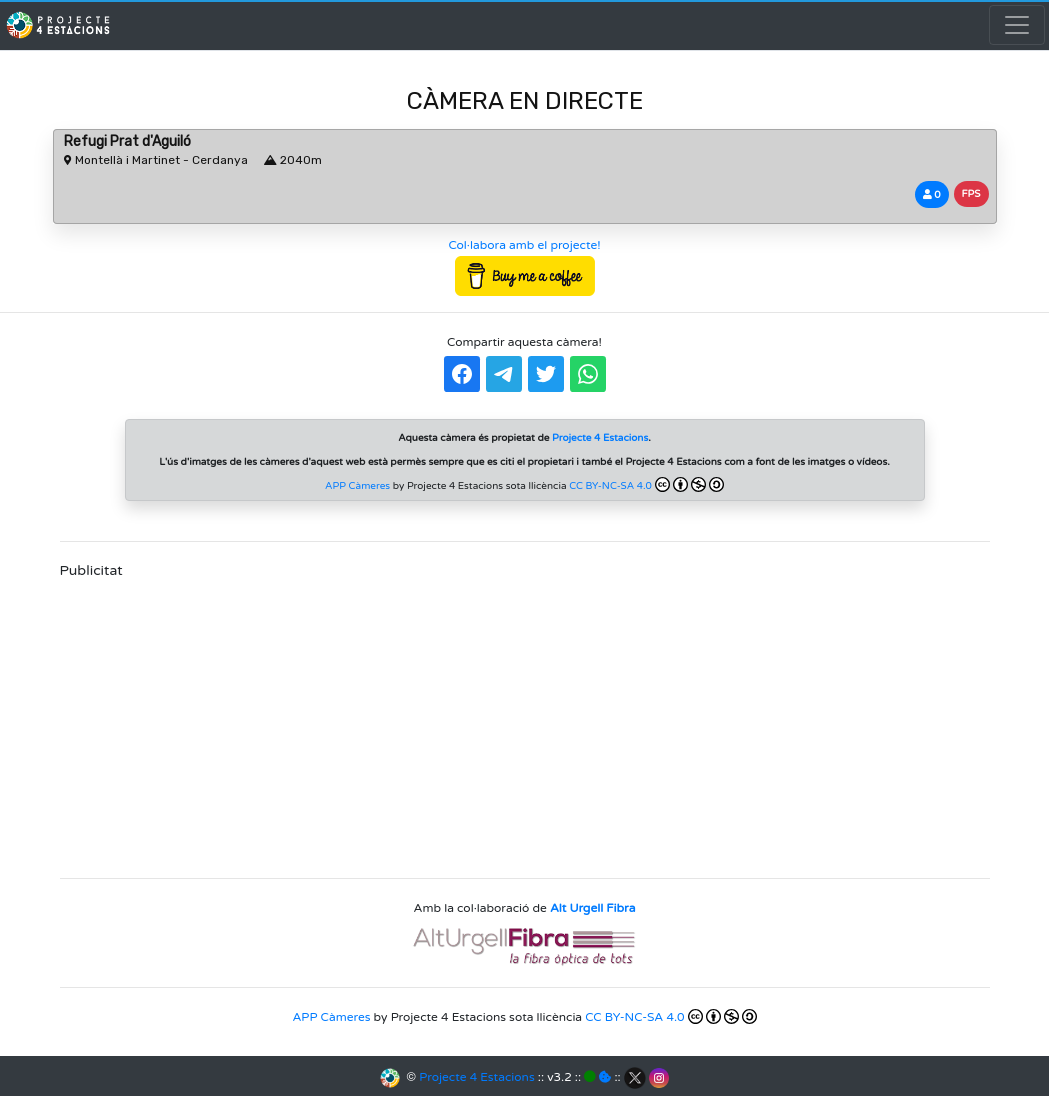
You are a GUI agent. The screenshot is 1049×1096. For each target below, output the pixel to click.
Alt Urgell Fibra (592, 908)
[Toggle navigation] (1017, 25)
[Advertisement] (525, 722)
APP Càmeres (357, 486)
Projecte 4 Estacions (476, 1077)
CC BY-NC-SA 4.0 (646, 484)
